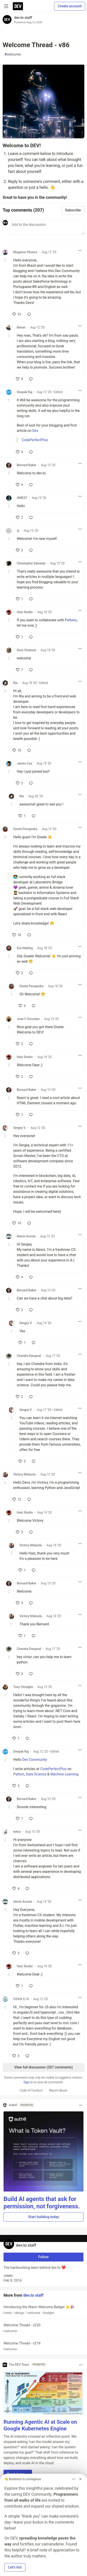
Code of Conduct (31, 2090)
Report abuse (58, 2090)
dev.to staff (23, 17)
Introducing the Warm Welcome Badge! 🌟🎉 (43, 2310)
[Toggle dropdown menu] (79, 250)
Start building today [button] (43, 2217)
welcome (12, 54)
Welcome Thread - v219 (43, 2346)
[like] (17, 314)
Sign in (28, 2082)
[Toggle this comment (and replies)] (6, 260)
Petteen (71, 620)
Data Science (36, 1774)
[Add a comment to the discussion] (47, 227)
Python (18, 1774)
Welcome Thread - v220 (43, 2328)
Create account (70, 6)
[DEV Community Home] (17, 6)
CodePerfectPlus (35, 440)
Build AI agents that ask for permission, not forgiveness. (42, 2203)
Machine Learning (64, 1774)
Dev (35, 431)
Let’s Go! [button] (15, 2567)
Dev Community (34, 1759)
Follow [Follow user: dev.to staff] (43, 2257)
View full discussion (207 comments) (43, 2067)
